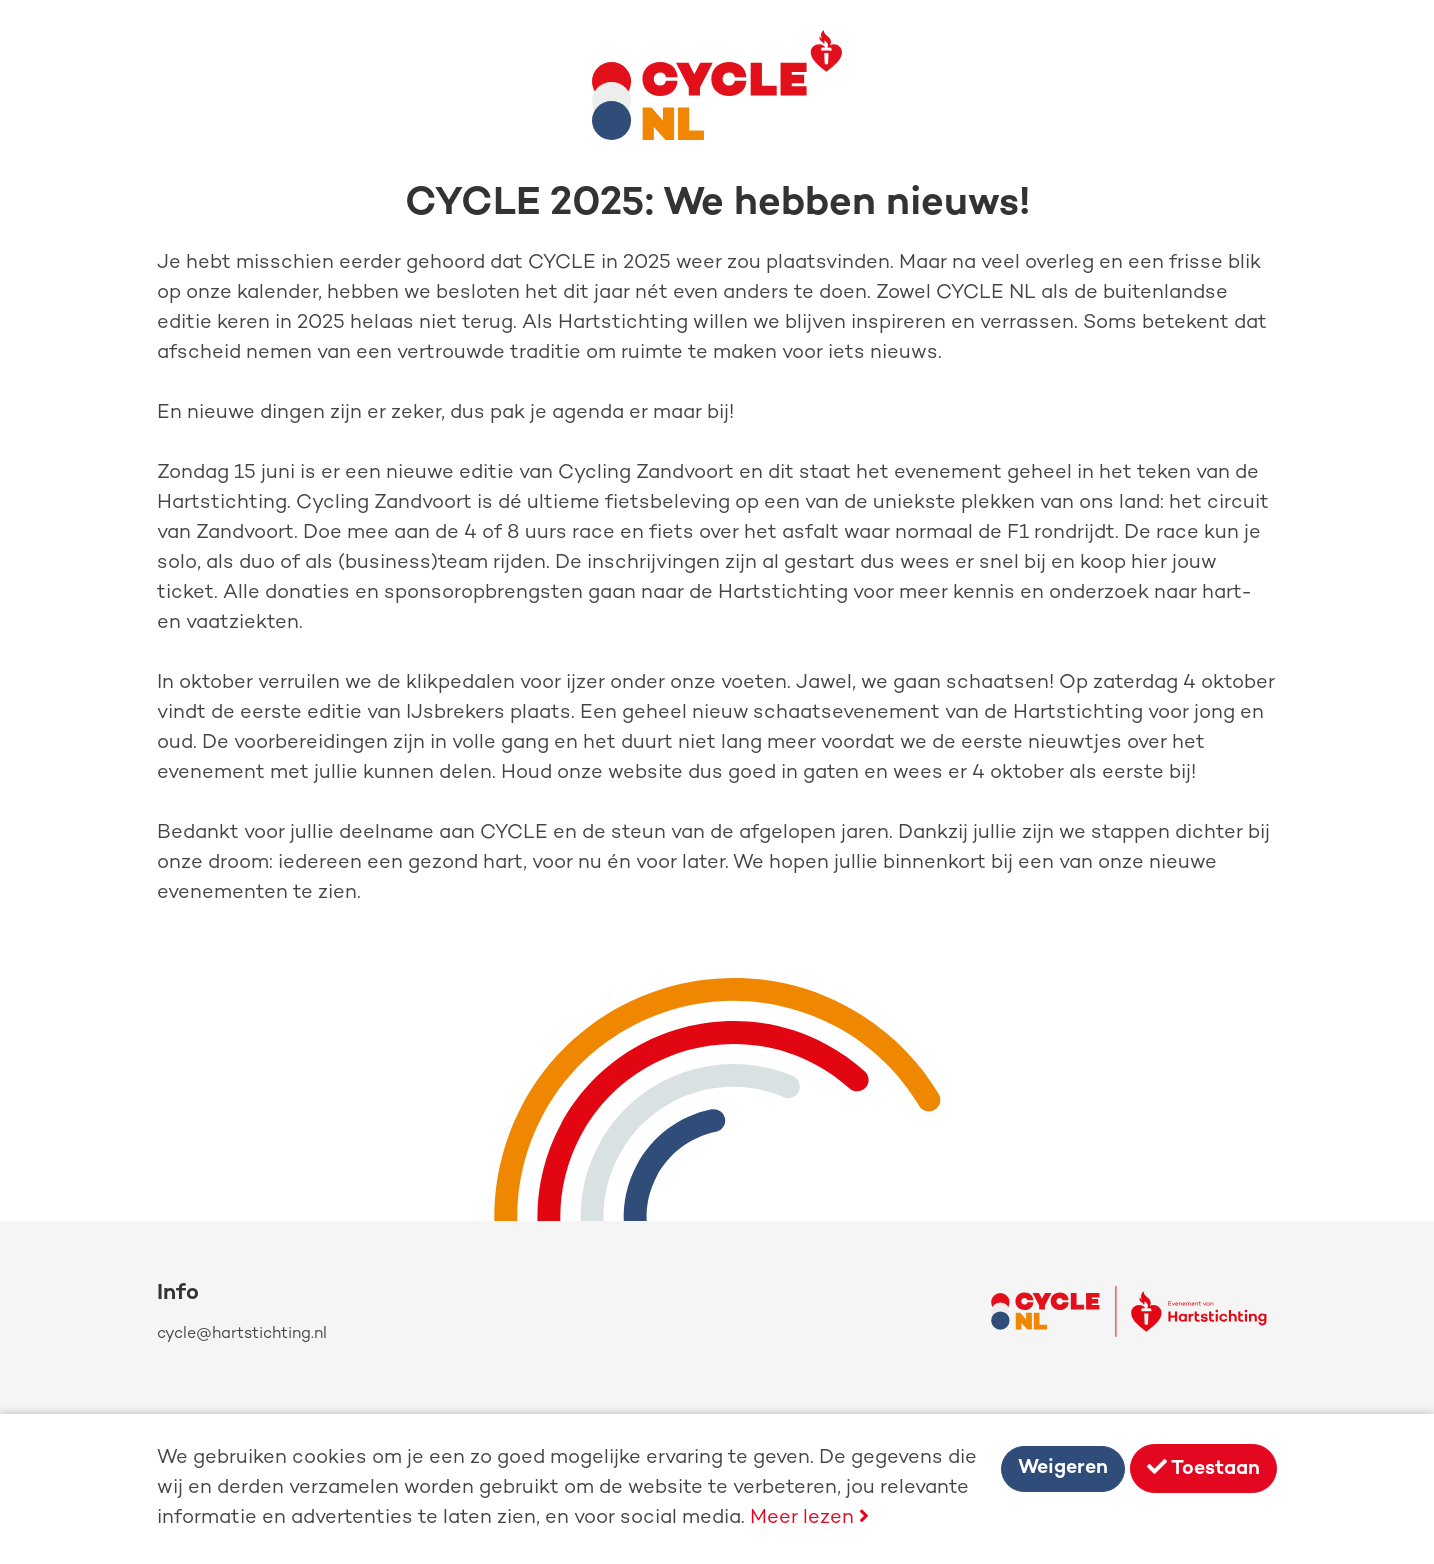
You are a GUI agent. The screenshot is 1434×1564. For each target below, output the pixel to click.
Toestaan (1203, 1468)
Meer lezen (809, 1518)
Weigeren (1063, 1468)
